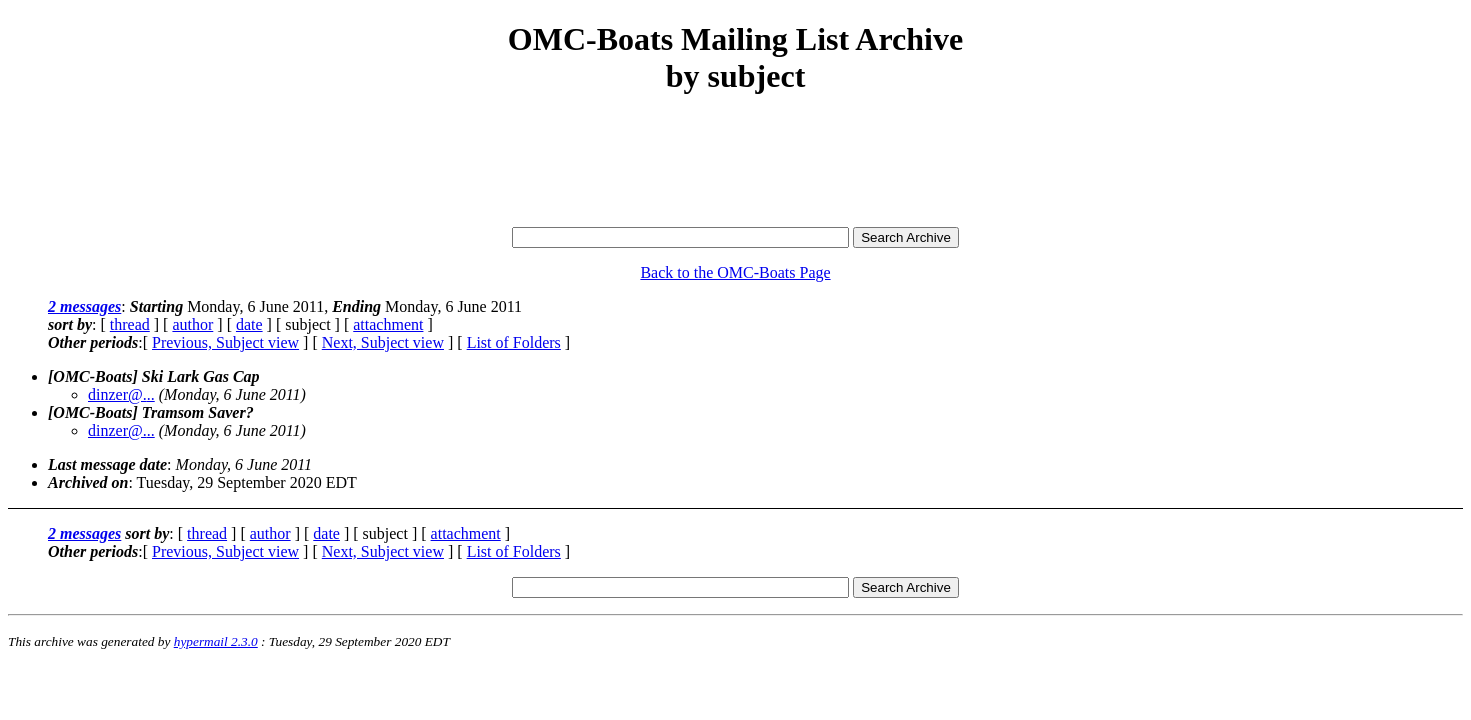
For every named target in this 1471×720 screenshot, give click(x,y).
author (192, 324)
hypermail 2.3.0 (216, 641)
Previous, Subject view (225, 342)
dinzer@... (121, 394)
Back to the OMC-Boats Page (735, 272)
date (249, 324)
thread (130, 324)
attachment (388, 324)
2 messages (84, 306)
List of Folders (514, 342)
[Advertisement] (736, 162)
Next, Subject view (383, 342)
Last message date (107, 464)
